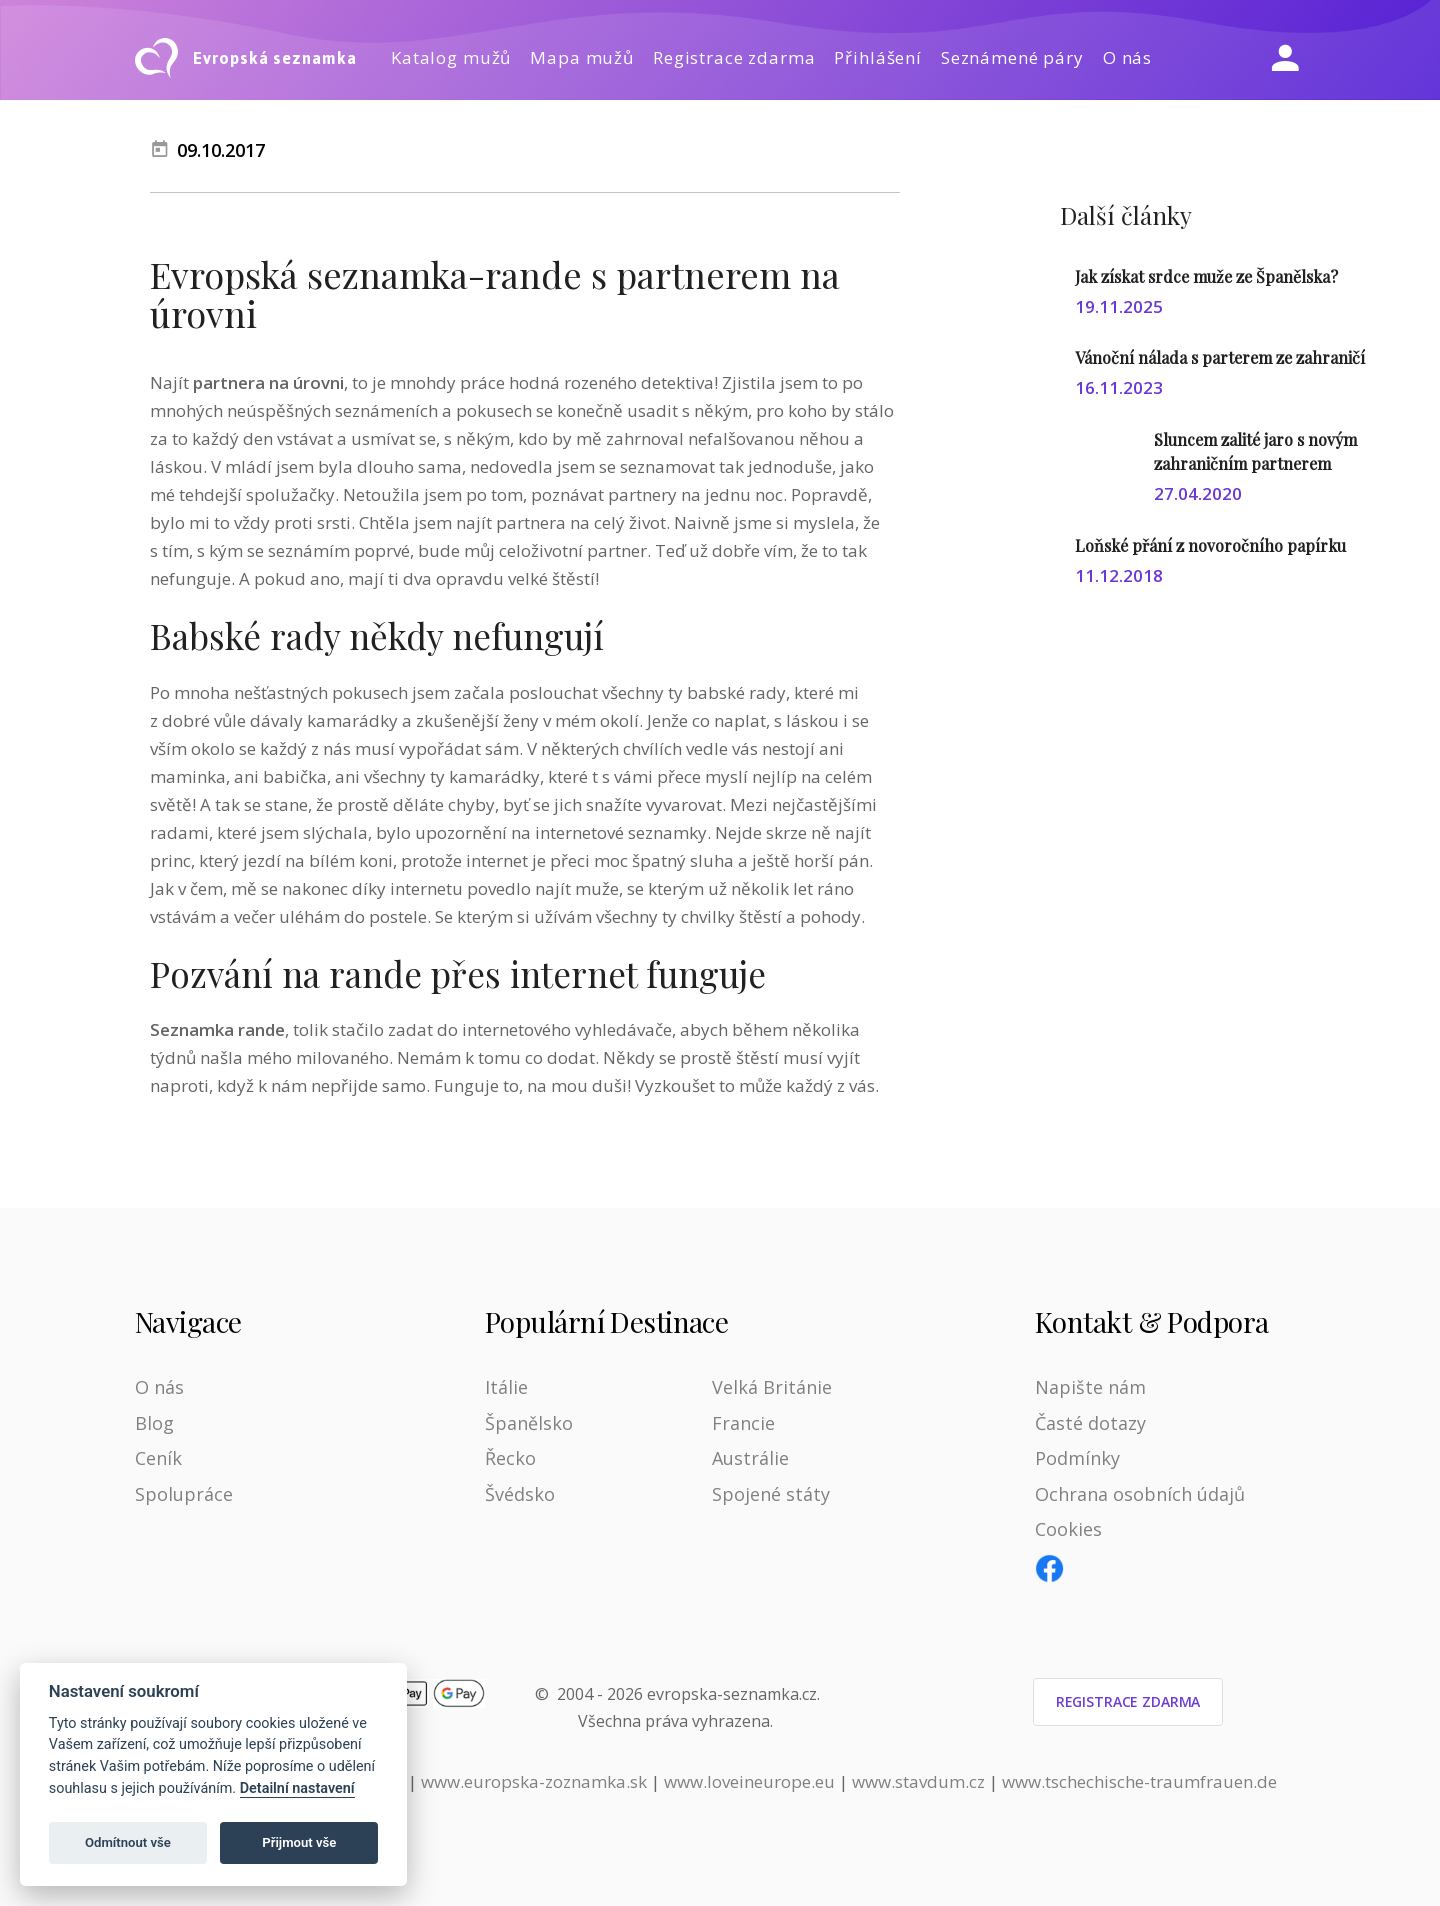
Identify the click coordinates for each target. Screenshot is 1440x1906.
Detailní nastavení (297, 1788)
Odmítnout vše (128, 1842)
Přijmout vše (299, 1842)
